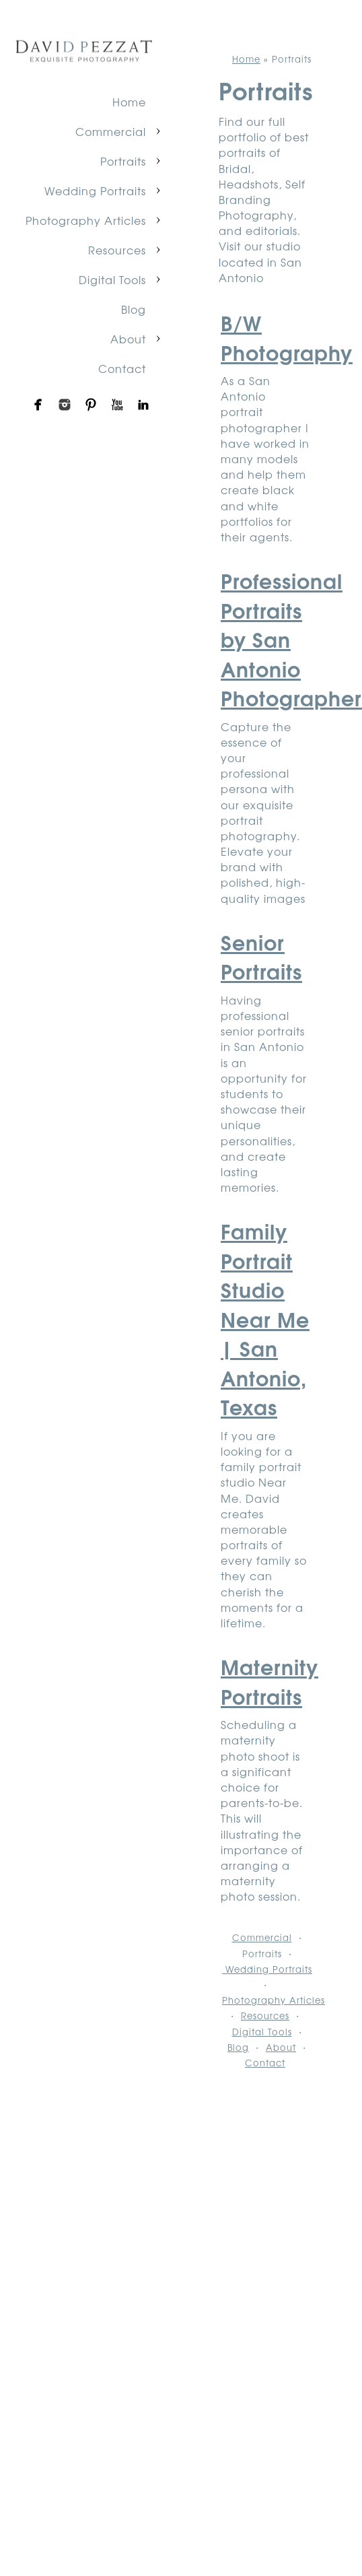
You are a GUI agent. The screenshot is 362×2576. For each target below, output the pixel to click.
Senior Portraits (261, 956)
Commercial (110, 131)
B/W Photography (287, 336)
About (128, 339)
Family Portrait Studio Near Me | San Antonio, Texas (265, 1318)
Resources (117, 250)
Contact (122, 368)
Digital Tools (112, 279)
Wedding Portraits (95, 190)
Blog (133, 309)
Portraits (123, 161)
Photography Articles (86, 220)
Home (129, 102)
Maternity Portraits (269, 1680)
